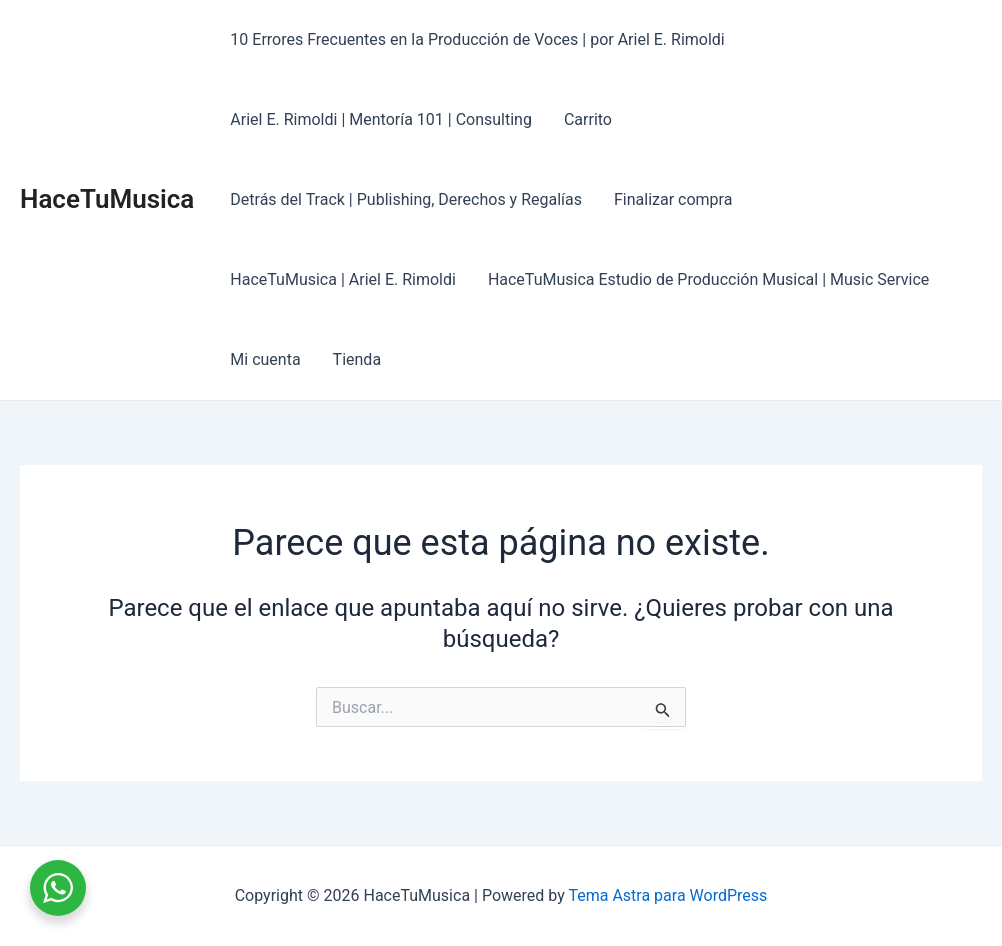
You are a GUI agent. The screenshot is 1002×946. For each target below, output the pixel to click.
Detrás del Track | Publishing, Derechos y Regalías (406, 199)
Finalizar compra (673, 199)
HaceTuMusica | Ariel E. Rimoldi (343, 279)
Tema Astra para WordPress (667, 895)
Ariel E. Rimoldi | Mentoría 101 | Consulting (381, 119)
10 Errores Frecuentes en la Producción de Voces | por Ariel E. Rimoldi (477, 39)
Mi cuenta (265, 359)
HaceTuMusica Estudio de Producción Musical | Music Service (708, 279)
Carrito (588, 119)
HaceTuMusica (107, 199)
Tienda (357, 359)
